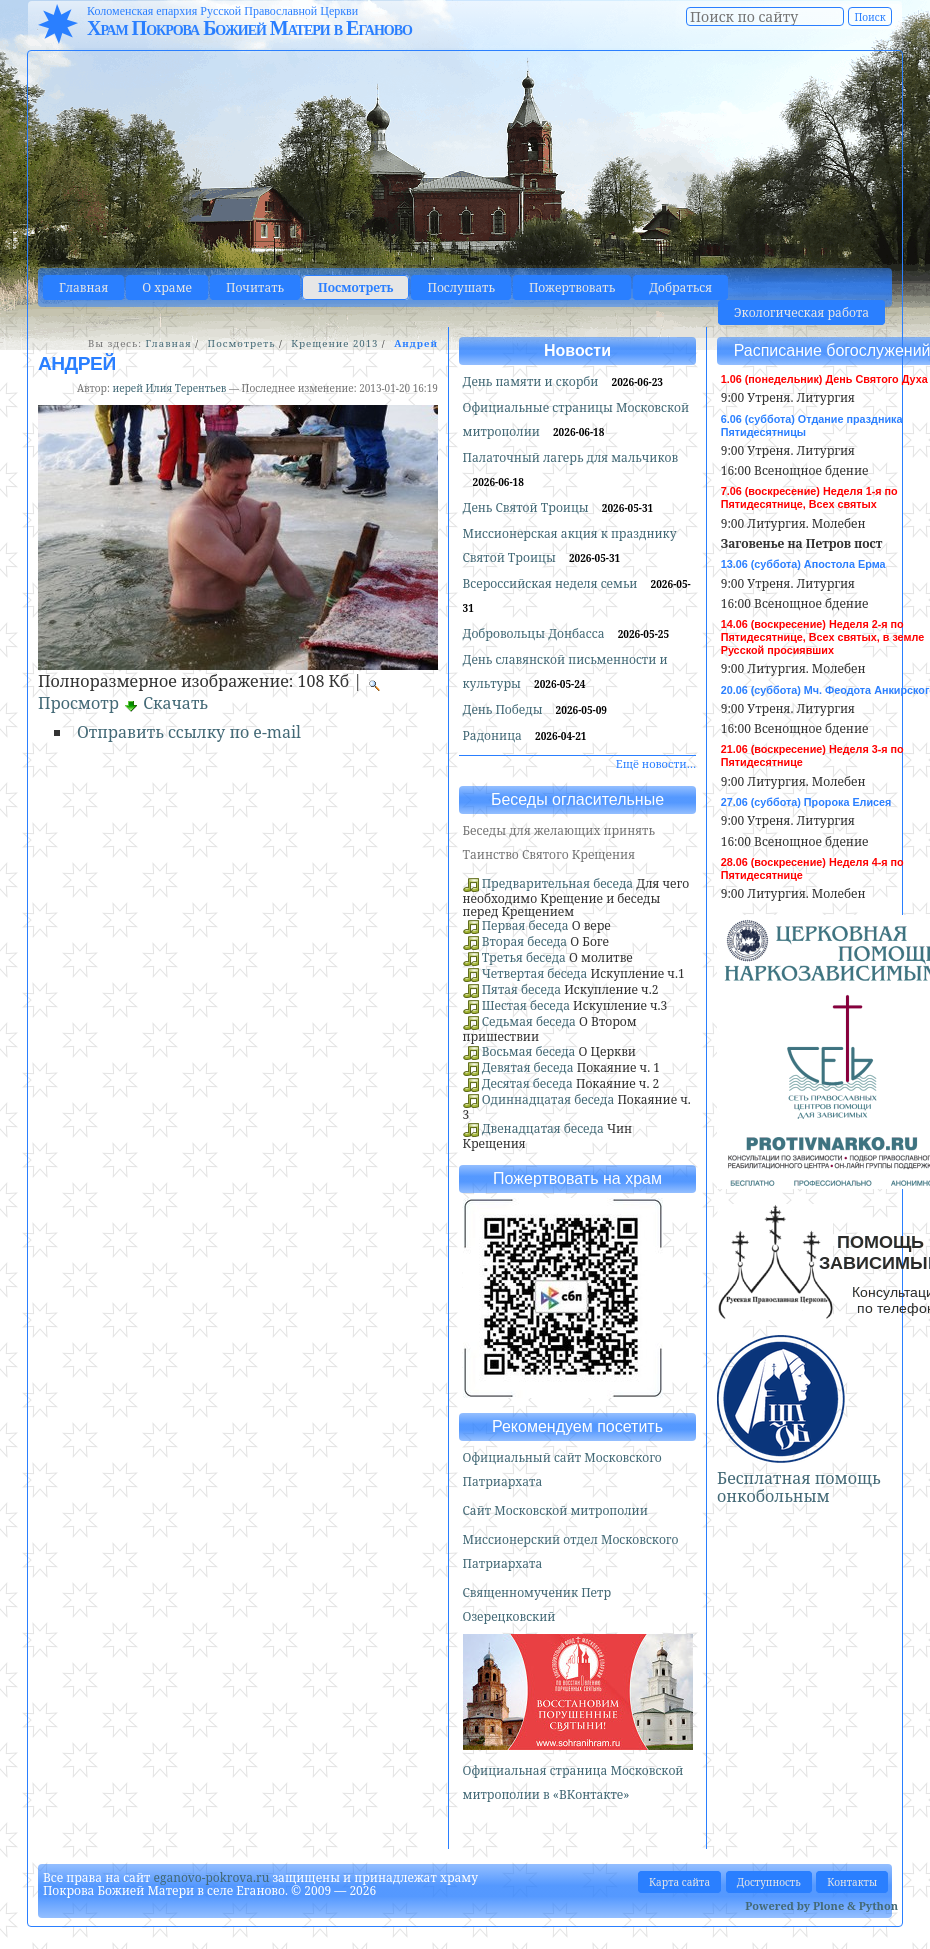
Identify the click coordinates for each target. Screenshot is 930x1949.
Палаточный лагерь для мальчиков (571, 457)
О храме (167, 287)
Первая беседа (525, 925)
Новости (577, 350)
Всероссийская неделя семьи (552, 583)
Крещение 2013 (334, 343)
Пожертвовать (572, 287)
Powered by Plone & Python (821, 1905)
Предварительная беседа (558, 883)
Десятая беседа (527, 1083)
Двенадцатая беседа (543, 1128)
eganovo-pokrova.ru (212, 1877)
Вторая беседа (525, 941)
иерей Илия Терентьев (169, 388)
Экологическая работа (801, 312)
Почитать (255, 287)
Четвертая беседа (535, 973)
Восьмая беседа (529, 1051)
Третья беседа (524, 957)
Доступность (769, 1882)
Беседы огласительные (577, 799)
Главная (83, 287)
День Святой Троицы (527, 507)
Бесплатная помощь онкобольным (799, 1487)
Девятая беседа (528, 1067)
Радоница (494, 735)
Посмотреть (355, 287)
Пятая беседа (521, 989)
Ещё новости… (656, 763)
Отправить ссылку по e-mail (189, 732)
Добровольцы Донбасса (535, 633)
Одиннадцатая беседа (548, 1099)
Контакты (852, 1882)
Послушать (460, 287)
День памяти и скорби (532, 381)
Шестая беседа (526, 1005)
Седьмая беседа (529, 1021)
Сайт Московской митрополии (555, 1510)
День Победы (504, 709)
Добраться (680, 287)
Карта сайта (679, 1882)
